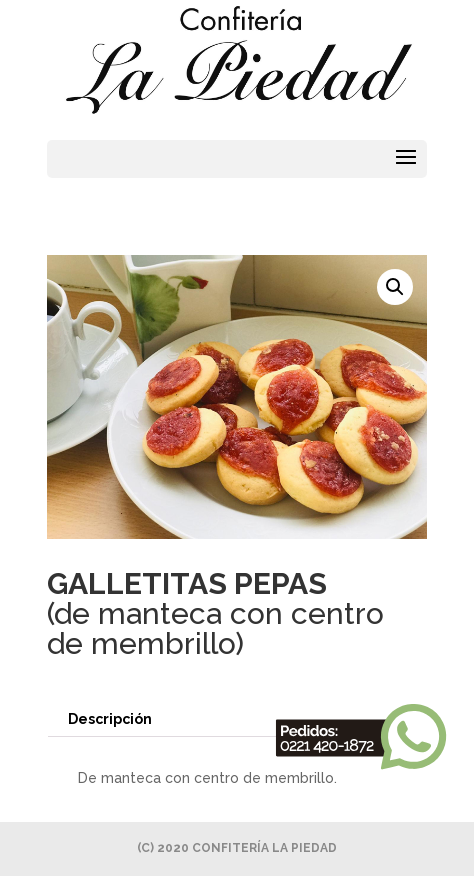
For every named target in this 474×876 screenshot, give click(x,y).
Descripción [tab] (110, 719)
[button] (395, 287)
